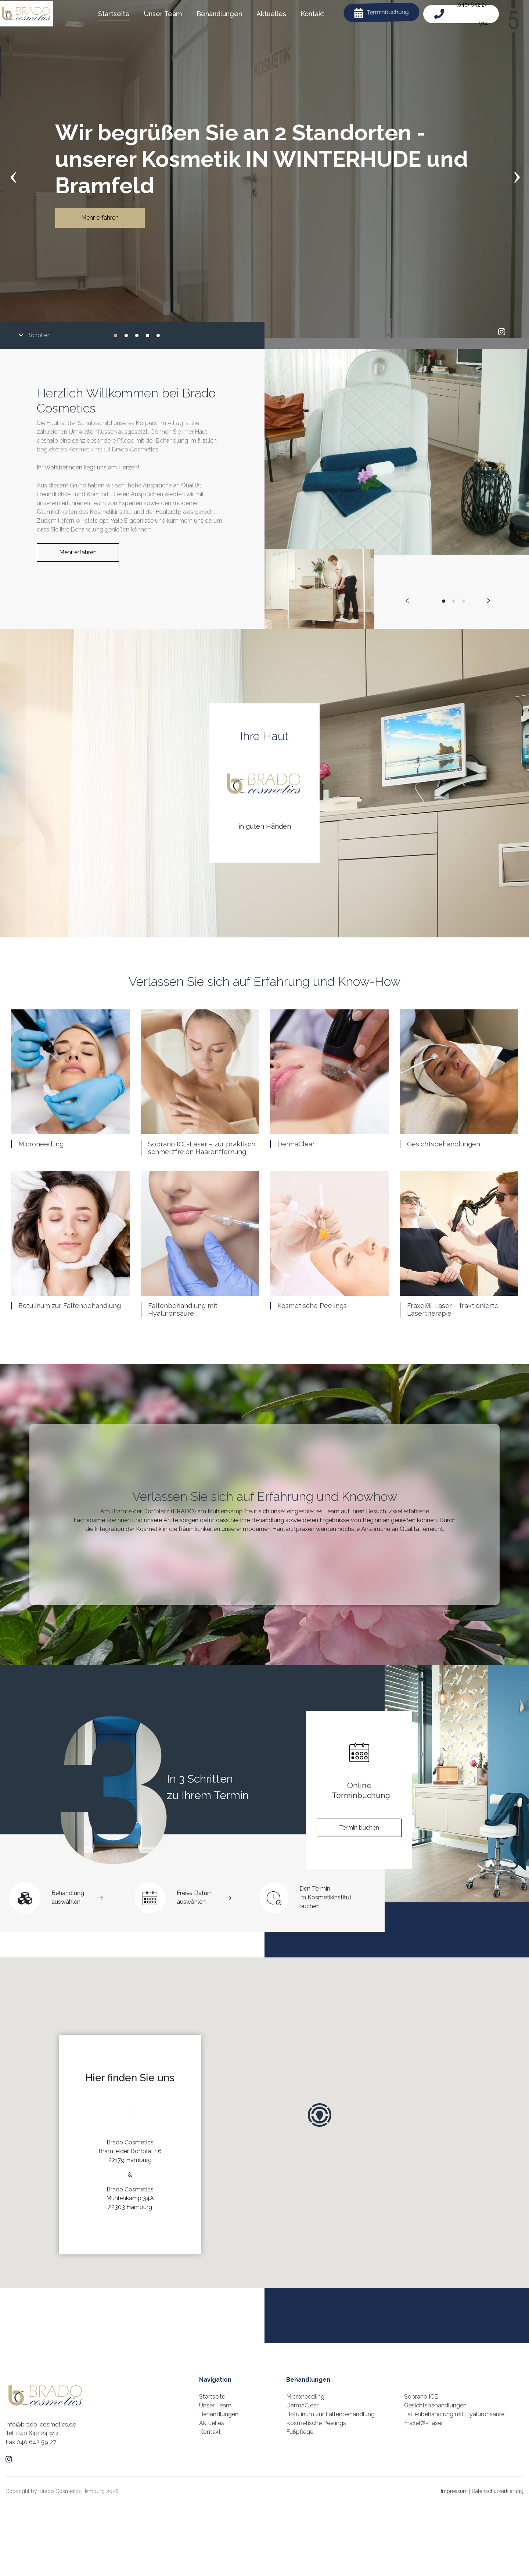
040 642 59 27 (36, 2442)
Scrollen (34, 335)
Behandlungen (218, 2414)
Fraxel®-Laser (423, 2423)
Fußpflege (299, 2431)
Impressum (454, 2491)
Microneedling (41, 1144)
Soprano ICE (421, 2396)
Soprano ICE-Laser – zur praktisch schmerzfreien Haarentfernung (201, 1148)
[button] (115, 335)
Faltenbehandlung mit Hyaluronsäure (182, 1310)
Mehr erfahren (100, 217)
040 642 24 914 (37, 2433)
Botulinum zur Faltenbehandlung (69, 1305)
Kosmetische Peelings (312, 1305)
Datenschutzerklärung (497, 2491)
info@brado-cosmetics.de (41, 2424)
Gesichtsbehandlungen (443, 1144)
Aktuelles (211, 2423)
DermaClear (296, 1144)
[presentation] (13, 174)
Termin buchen (359, 1827)
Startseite (212, 2396)
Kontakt (210, 2431)
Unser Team (215, 2405)
